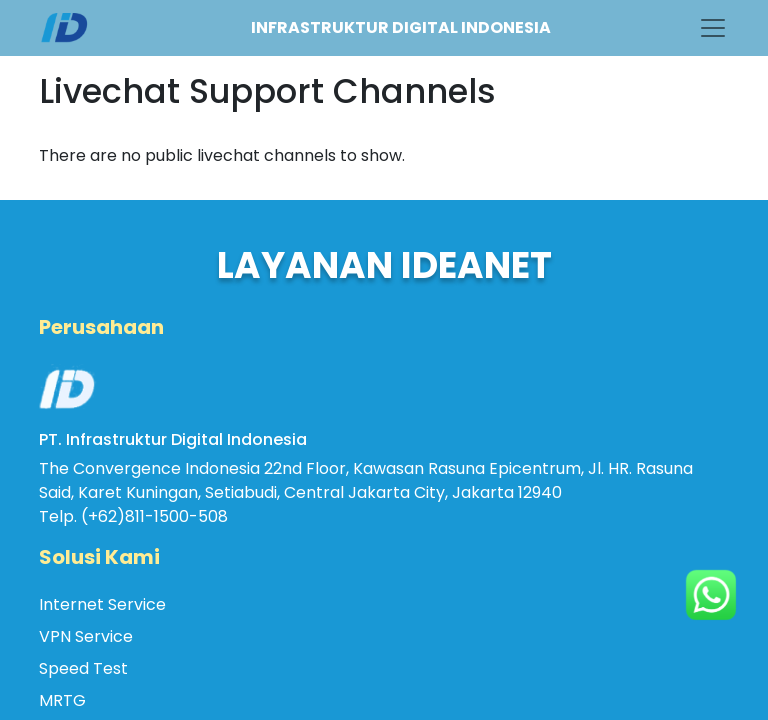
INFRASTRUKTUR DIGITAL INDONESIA (401, 27)
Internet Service (102, 604)
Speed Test (83, 668)
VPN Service (86, 636)
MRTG (62, 700)
